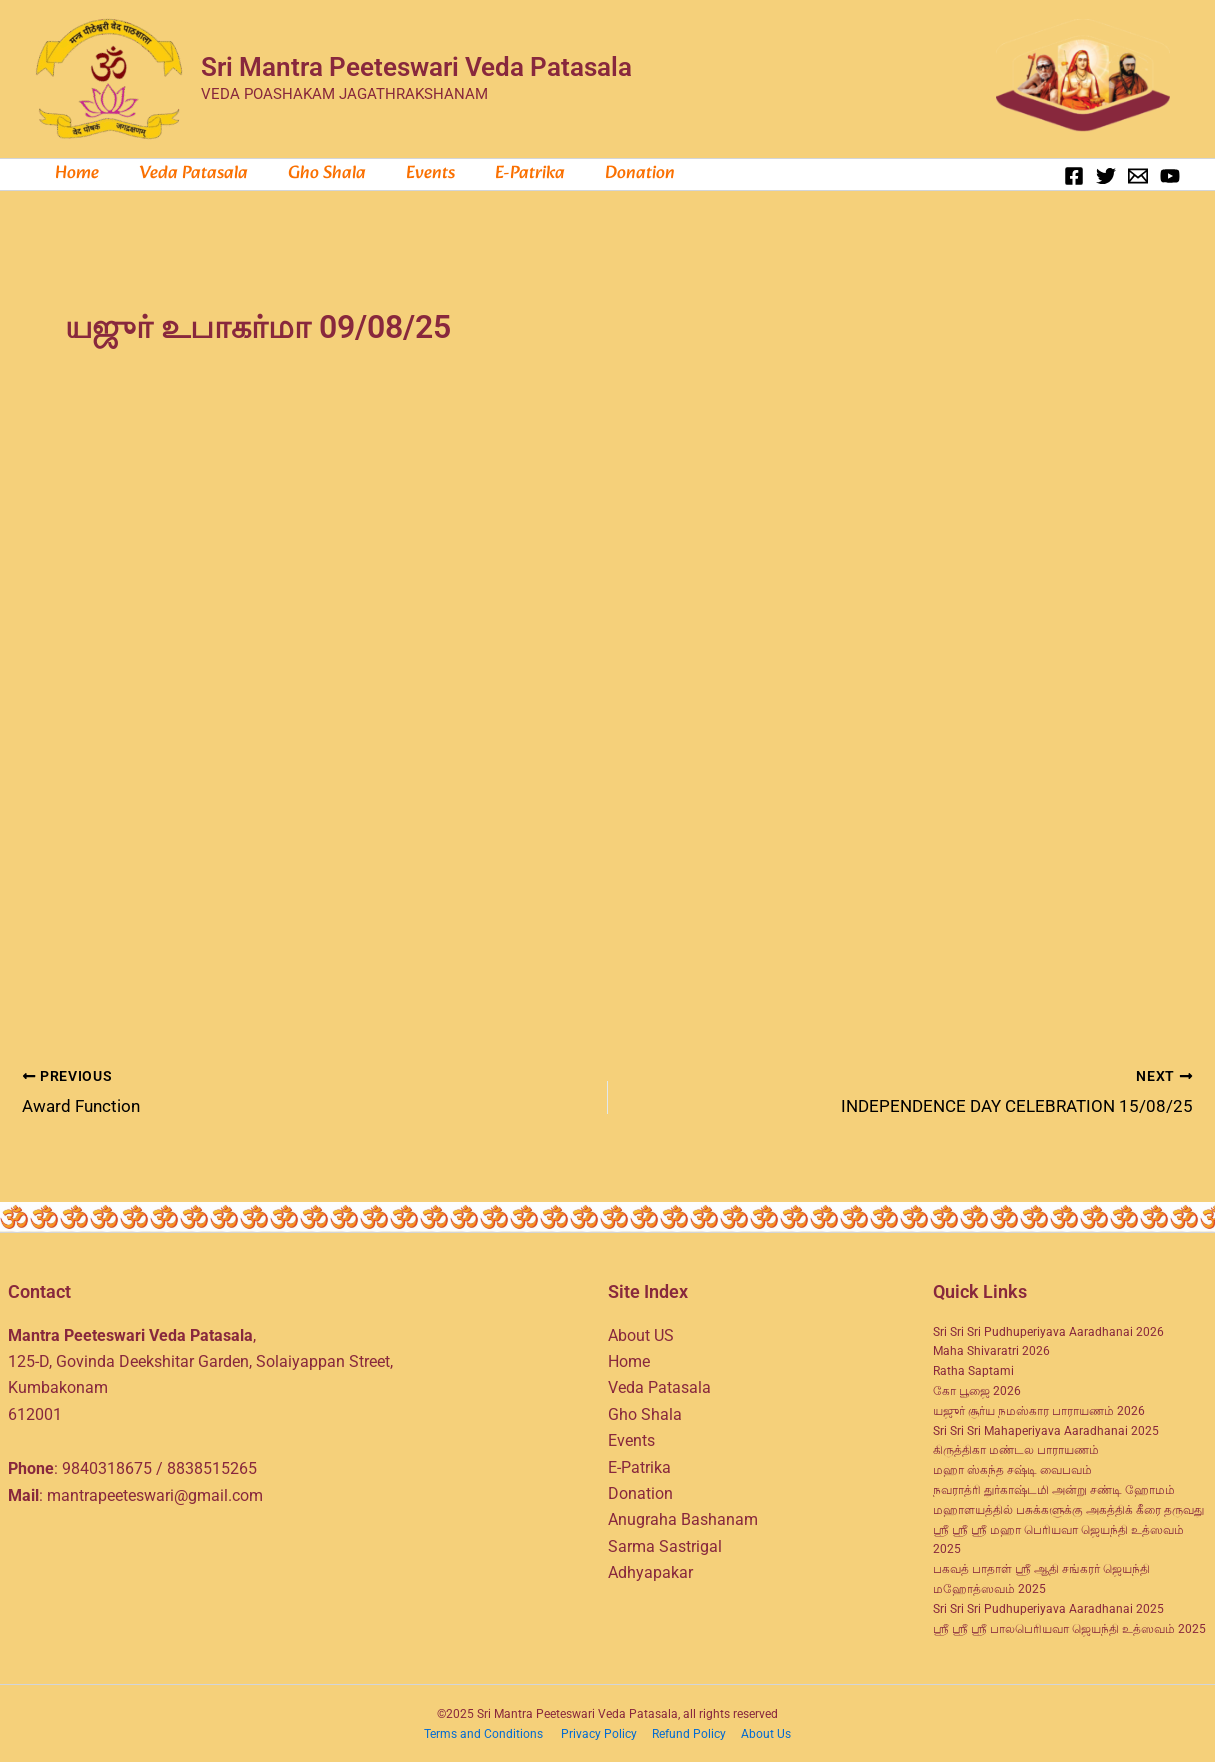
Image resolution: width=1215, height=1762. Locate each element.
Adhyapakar (650, 1570)
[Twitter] (1106, 176)
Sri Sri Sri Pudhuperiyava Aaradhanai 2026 (1048, 1329)
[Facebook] (1074, 176)
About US (641, 1332)
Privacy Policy (600, 1732)
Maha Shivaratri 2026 (991, 1349)
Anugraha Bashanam (683, 1517)
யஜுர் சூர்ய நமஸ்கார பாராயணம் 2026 (1039, 1408)
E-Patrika (639, 1464)
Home (75, 174)
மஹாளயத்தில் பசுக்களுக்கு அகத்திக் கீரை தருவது (1068, 1507)
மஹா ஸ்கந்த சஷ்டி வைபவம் (1012, 1468)
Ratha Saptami (973, 1369)
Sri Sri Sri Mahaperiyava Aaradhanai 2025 (1046, 1428)
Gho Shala (317, 174)
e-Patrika (512, 174)
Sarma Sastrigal (665, 1543)
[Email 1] (1138, 176)
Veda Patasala (187, 174)
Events (416, 174)
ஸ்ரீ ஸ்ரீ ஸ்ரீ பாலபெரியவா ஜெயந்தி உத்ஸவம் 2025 (1069, 1626)
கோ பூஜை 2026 (977, 1388)
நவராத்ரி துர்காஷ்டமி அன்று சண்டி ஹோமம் (1054, 1487)
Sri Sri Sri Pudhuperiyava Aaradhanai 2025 (1048, 1606)
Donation (618, 174)
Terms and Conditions (485, 1732)
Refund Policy (690, 1732)
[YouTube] (1170, 176)
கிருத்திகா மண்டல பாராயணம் (1016, 1448)
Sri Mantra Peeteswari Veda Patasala (416, 67)
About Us (766, 1732)
